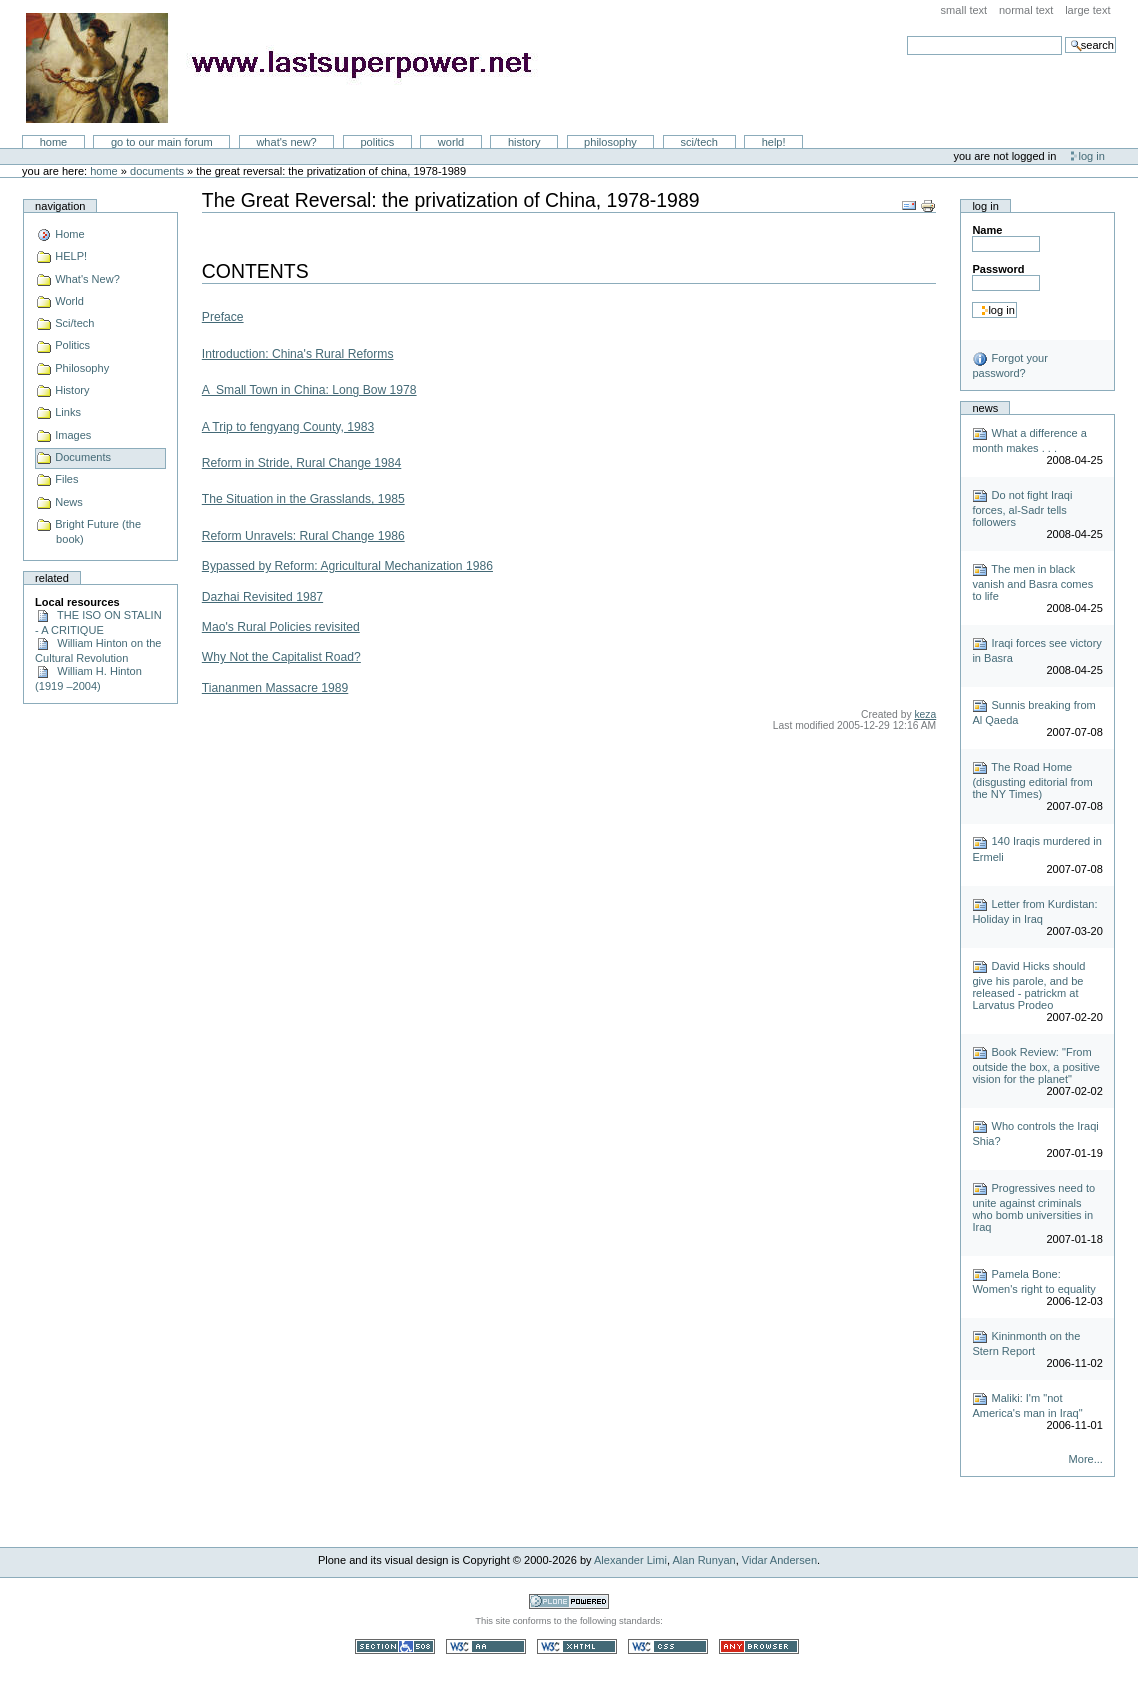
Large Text (1087, 10)
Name (987, 230)
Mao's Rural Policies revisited (281, 627)
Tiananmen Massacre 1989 (275, 688)
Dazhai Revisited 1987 (262, 597)
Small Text (964, 10)
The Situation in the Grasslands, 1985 (303, 499)
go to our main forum (162, 142)
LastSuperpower (290, 68)
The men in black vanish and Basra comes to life (1032, 582)
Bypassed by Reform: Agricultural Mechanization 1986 (347, 566)
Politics (377, 142)
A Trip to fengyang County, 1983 (288, 427)
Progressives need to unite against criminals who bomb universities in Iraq (1033, 1207)
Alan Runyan (704, 1560)
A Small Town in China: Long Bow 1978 (309, 390)
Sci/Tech (699, 142)
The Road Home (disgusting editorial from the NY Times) (1032, 780)
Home (54, 142)
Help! (774, 142)
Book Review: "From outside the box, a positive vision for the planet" (1036, 1065)
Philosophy (610, 142)
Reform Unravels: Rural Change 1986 (303, 536)
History (524, 142)
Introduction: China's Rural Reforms (298, 354)
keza (925, 714)
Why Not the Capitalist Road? (281, 657)
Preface (223, 317)
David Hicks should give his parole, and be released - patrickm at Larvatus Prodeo (1028, 985)
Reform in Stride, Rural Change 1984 (302, 463)
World (451, 142)
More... (1086, 1459)
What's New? (286, 142)
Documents (157, 171)
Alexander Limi (630, 1560)
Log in (1092, 156)
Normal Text (1026, 10)
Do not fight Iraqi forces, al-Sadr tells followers (1022, 508)
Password (998, 269)
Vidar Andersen (779, 1560)
